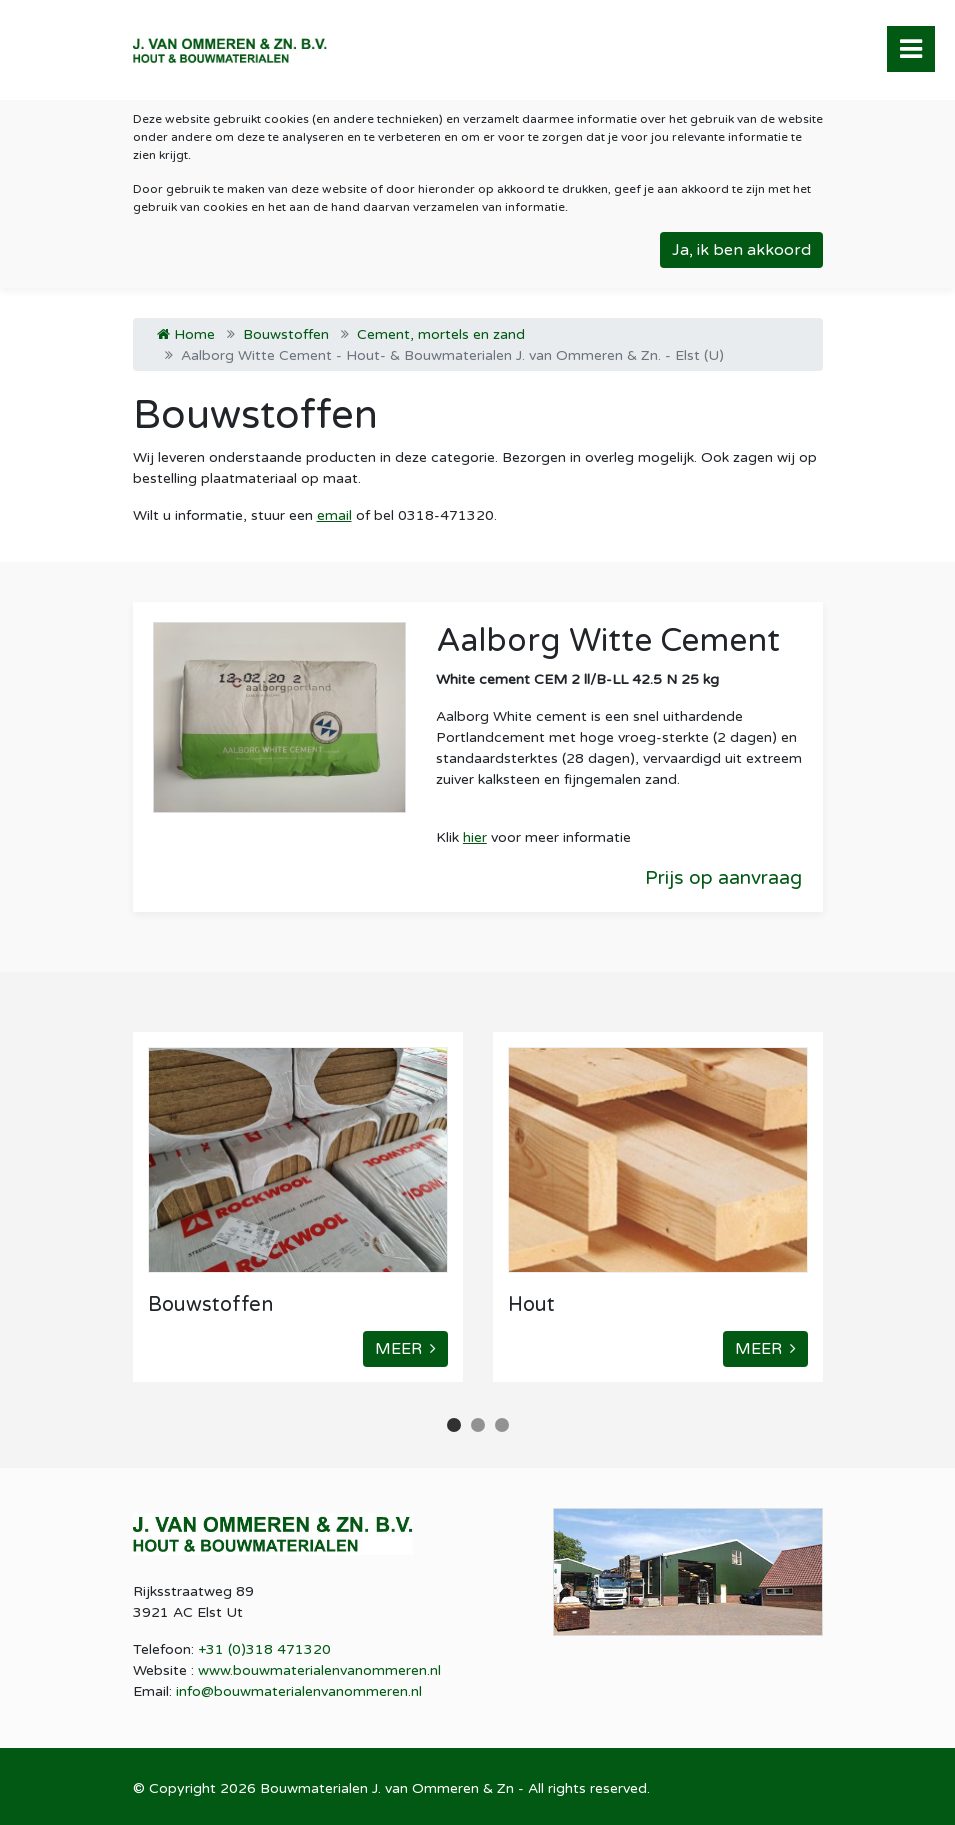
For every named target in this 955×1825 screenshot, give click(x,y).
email (334, 515)
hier (475, 837)
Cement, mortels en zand (441, 334)
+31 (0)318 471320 (264, 1649)
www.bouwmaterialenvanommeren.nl (319, 1670)
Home (186, 334)
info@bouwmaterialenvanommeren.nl (299, 1691)
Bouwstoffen (286, 334)
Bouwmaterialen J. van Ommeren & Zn (387, 1788)
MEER (405, 1349)
